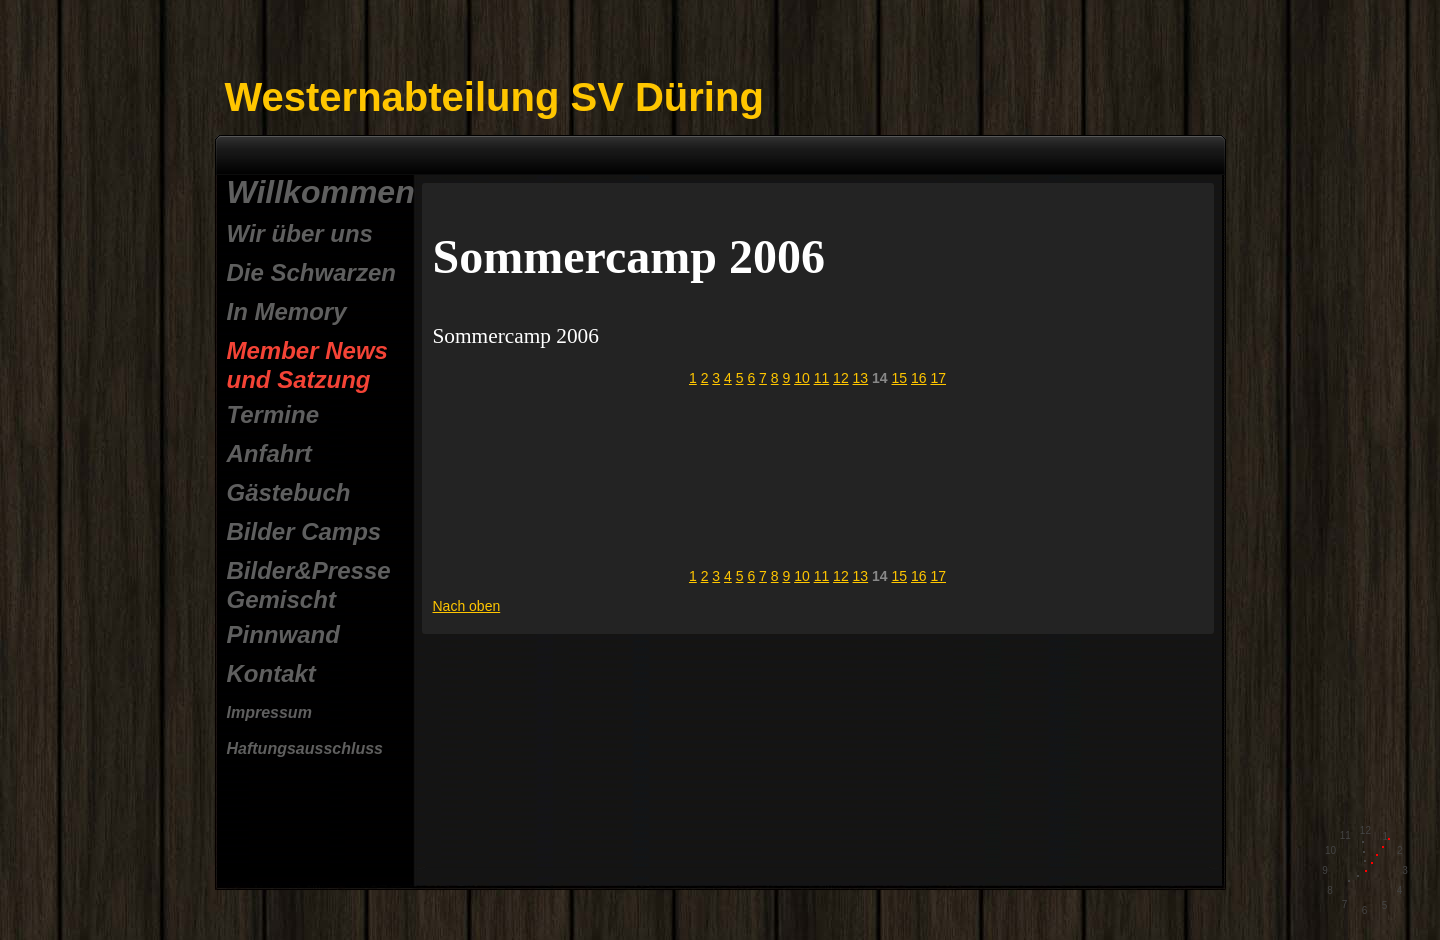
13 (861, 378)
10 (802, 378)
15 (900, 378)
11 (822, 378)
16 (919, 378)
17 (938, 378)
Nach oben (467, 606)
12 (841, 378)
